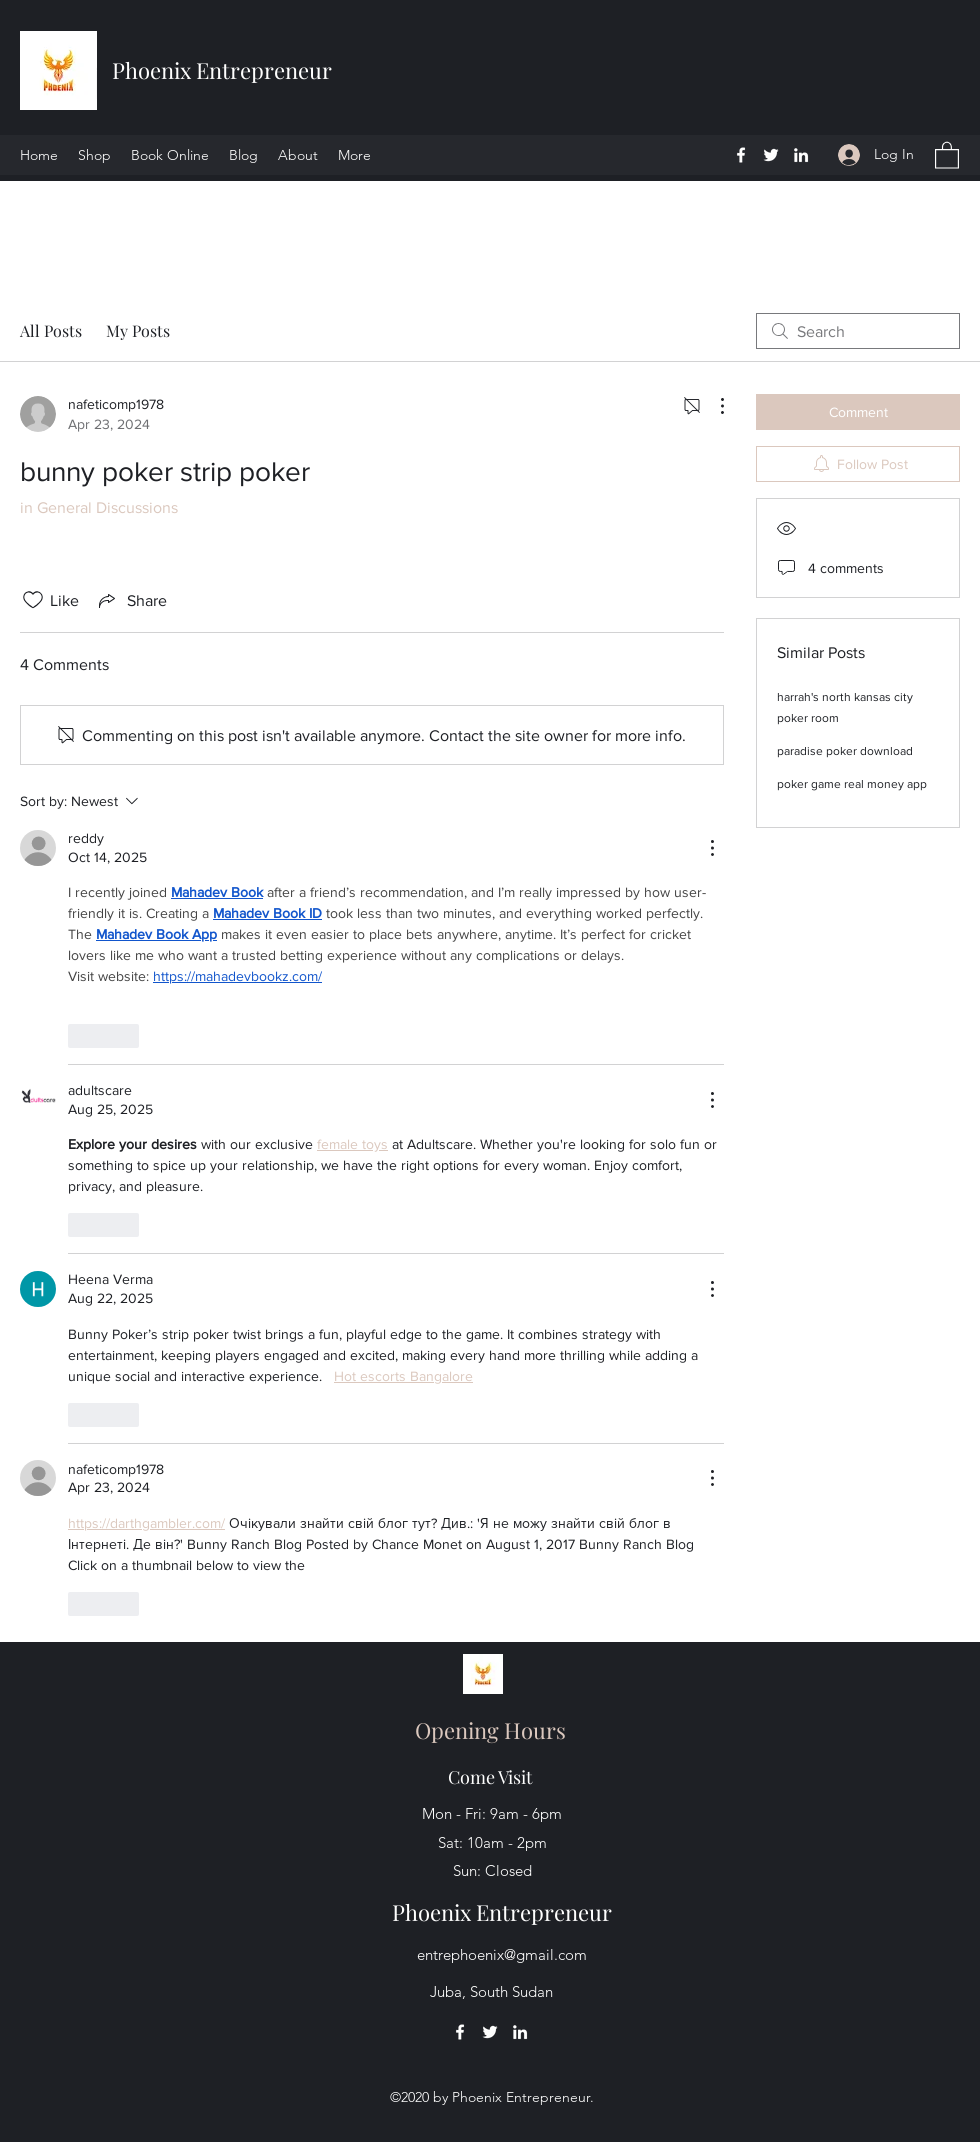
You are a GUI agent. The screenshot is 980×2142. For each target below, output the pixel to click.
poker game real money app (852, 784)
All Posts (51, 330)
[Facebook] (741, 155)
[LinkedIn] (801, 155)
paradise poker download (845, 751)
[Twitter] (771, 155)
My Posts (138, 330)
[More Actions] (712, 406)
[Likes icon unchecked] (33, 600)
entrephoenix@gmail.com (502, 1954)
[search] (858, 331)
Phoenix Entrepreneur (222, 70)
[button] (947, 154)
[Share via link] (131, 600)
